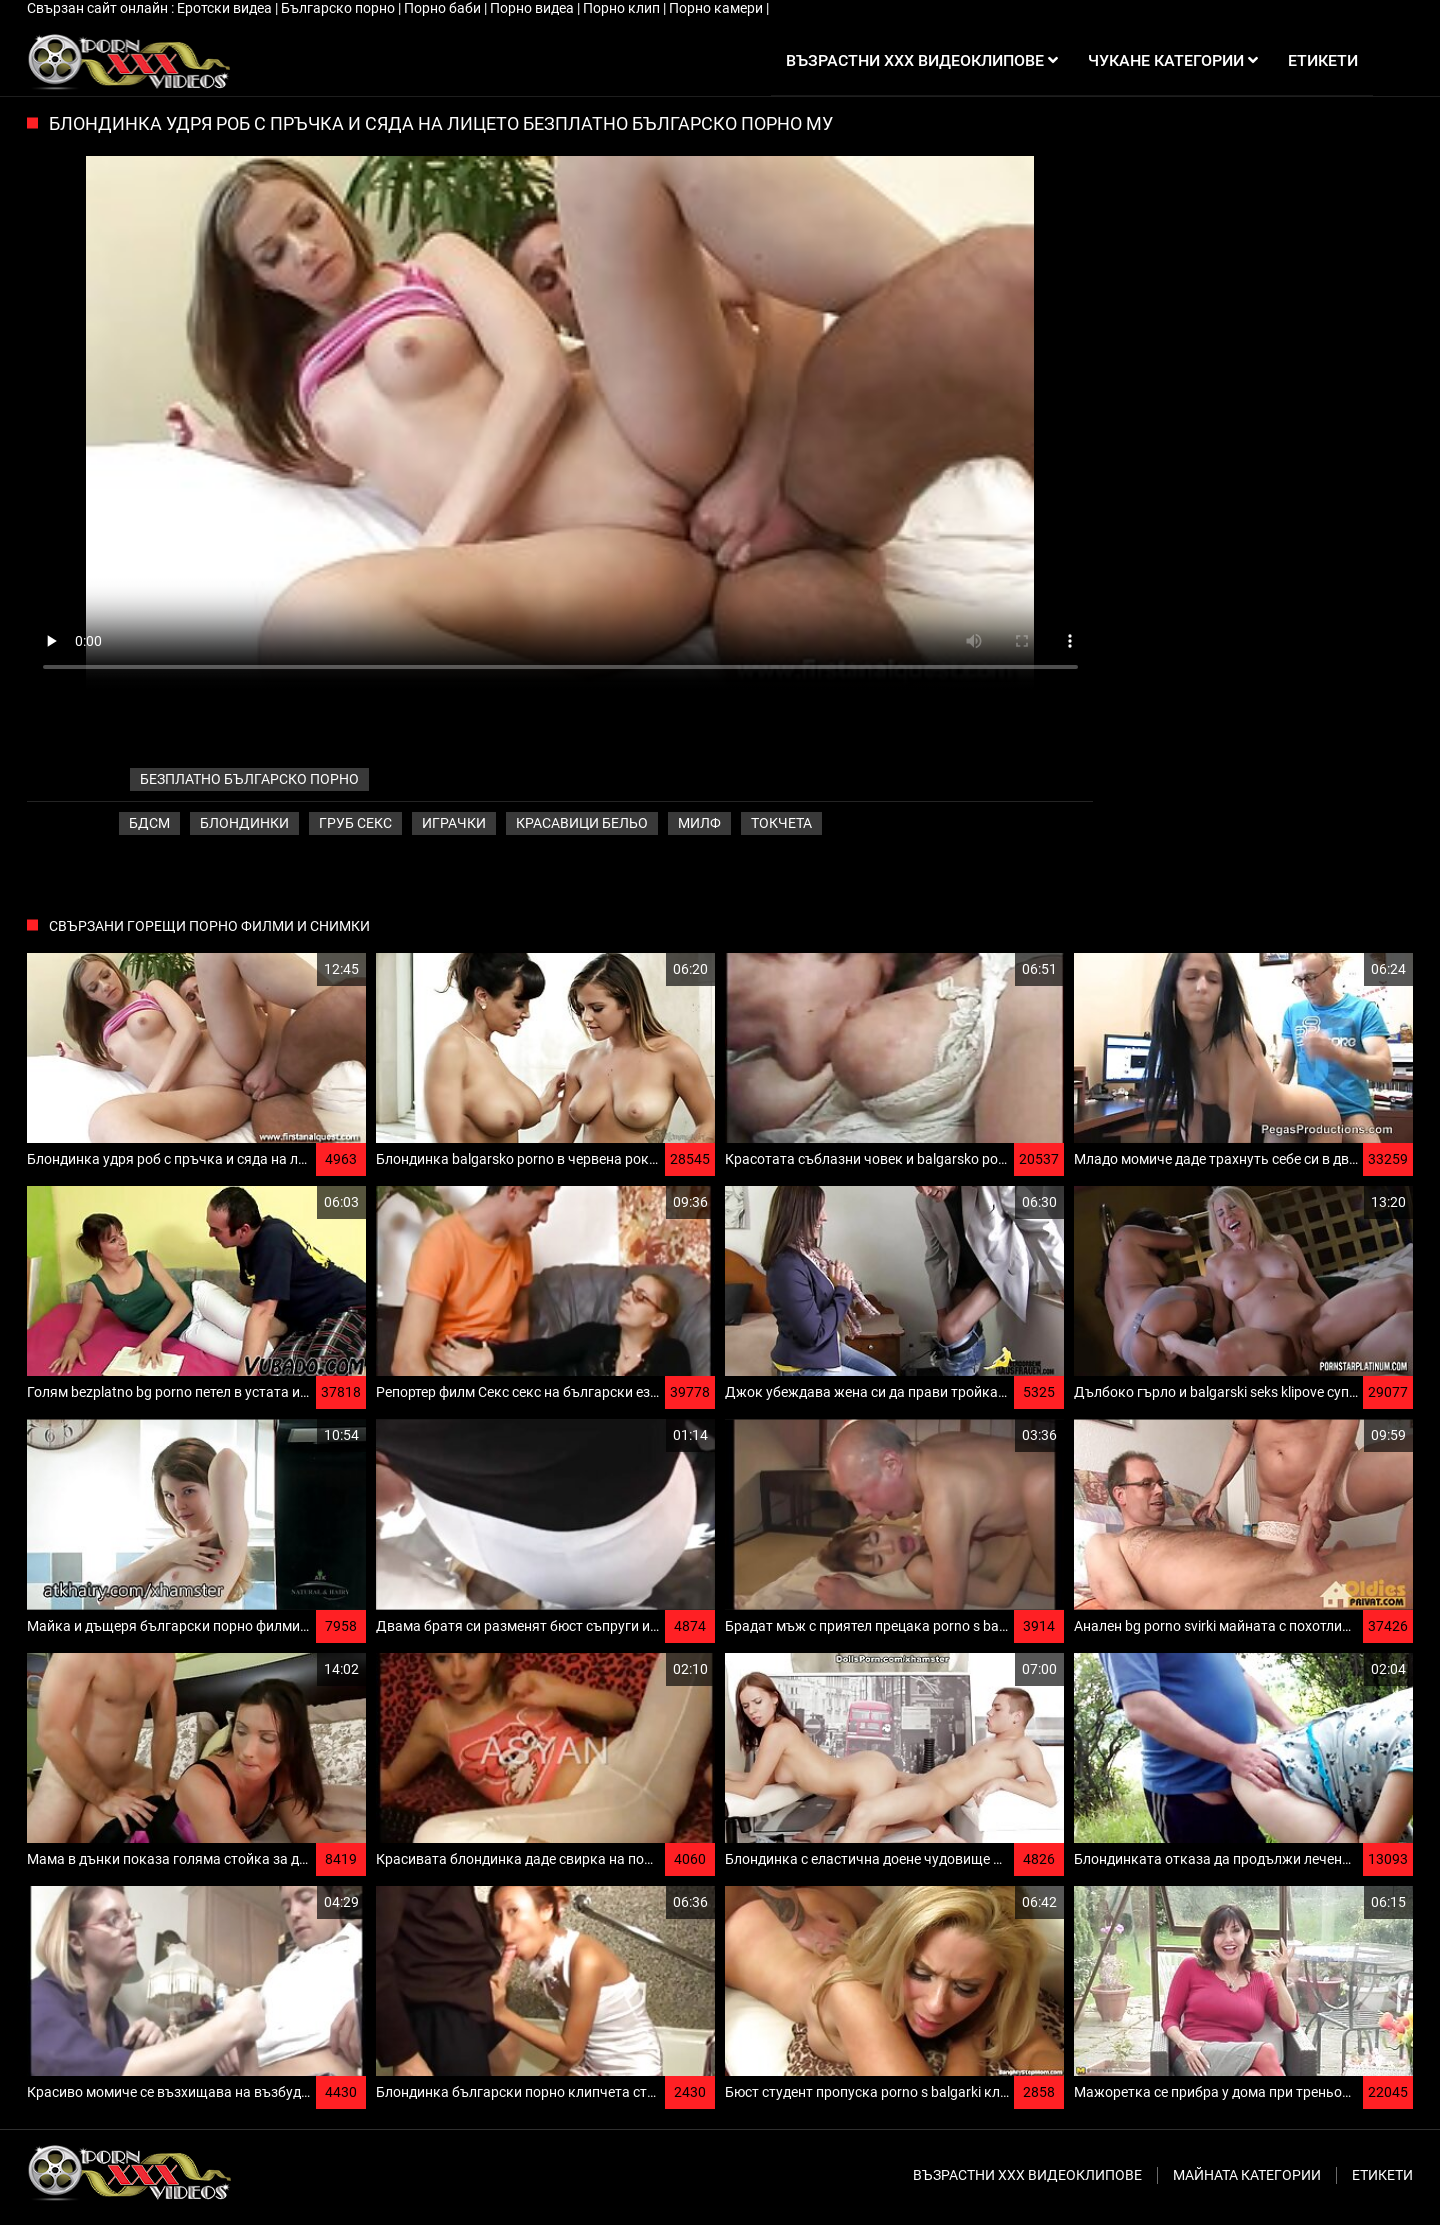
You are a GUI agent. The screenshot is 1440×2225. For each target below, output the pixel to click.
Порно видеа (533, 8)
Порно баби (444, 8)
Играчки (454, 823)
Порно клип (623, 8)
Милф (699, 823)
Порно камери (717, 8)
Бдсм (149, 823)
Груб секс (355, 823)
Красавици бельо (582, 823)
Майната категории (1247, 2175)
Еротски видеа (226, 8)
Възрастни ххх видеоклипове (1027, 2175)
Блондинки (244, 823)
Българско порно (339, 8)
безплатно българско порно (249, 779)
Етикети (1382, 2175)
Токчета (781, 823)
